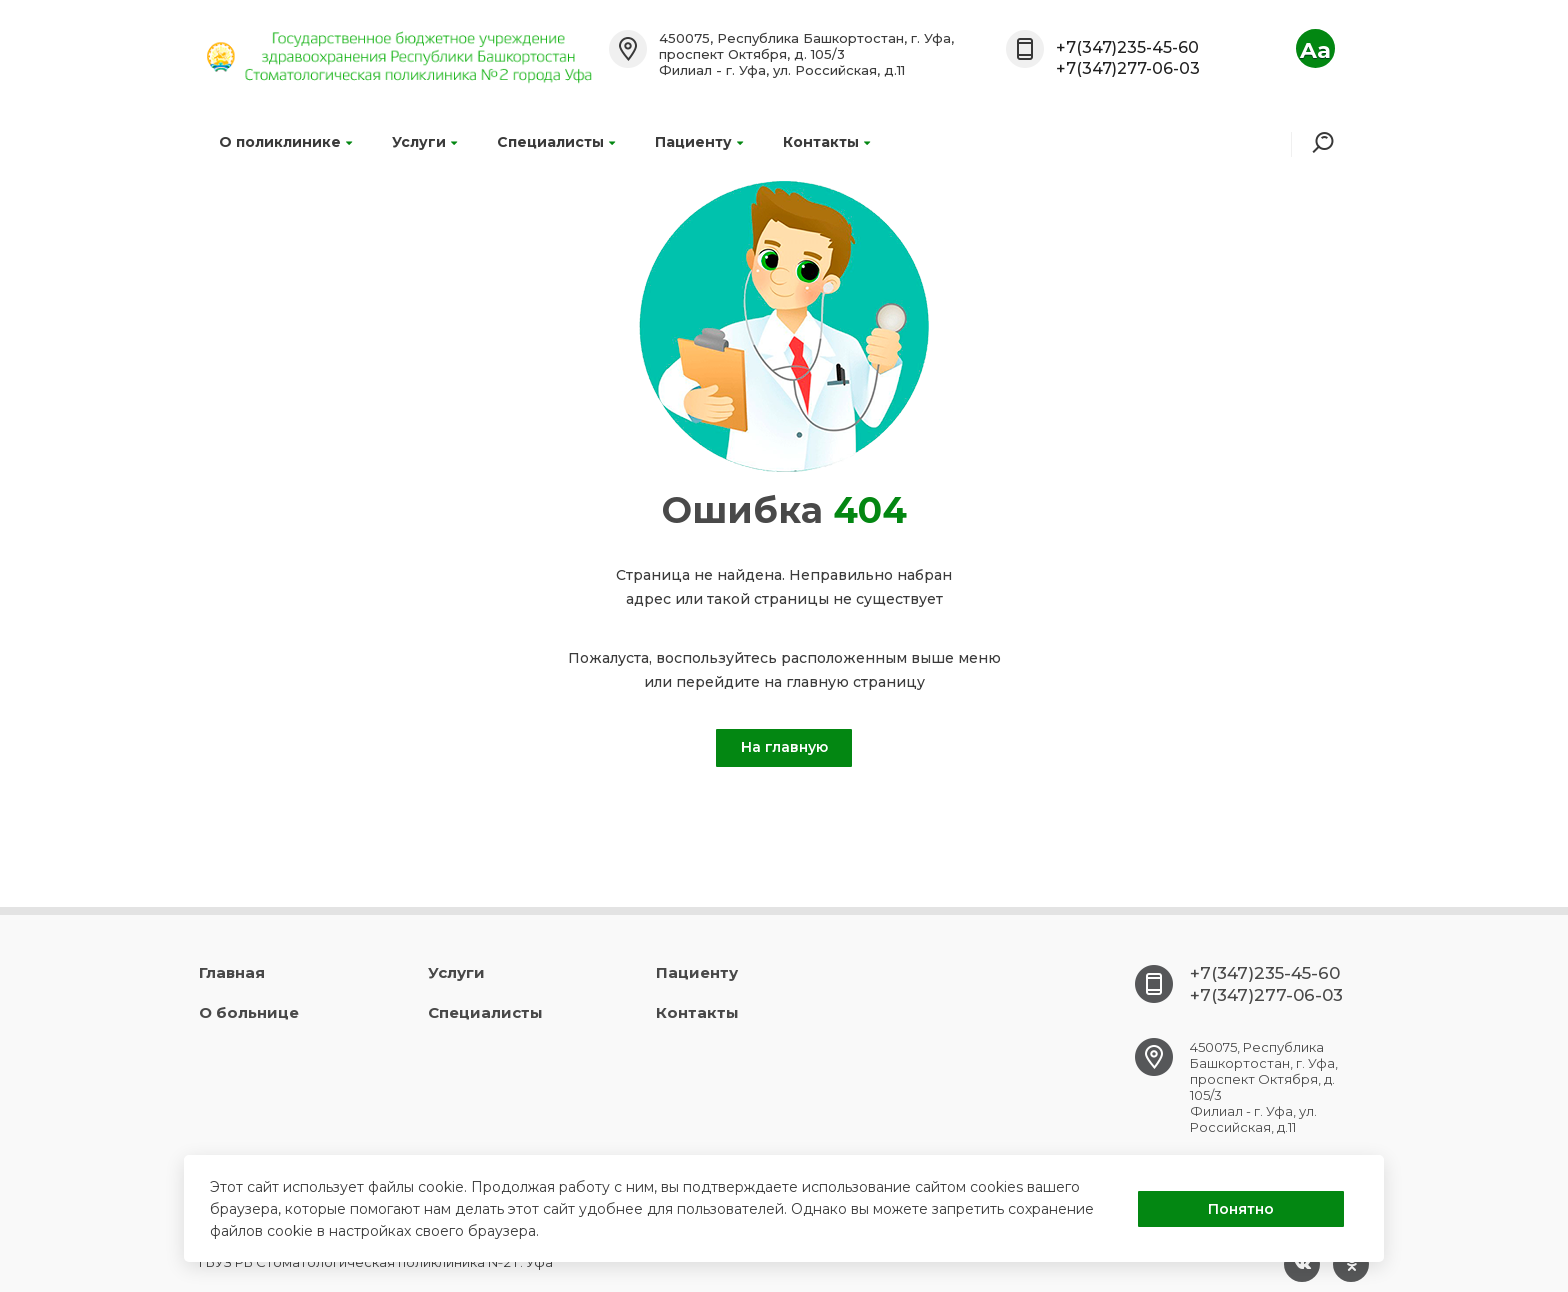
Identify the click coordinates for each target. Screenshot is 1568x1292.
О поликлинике (285, 142)
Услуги (424, 142)
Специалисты (556, 142)
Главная (232, 972)
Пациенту (699, 142)
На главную (784, 747)
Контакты (826, 142)
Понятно (1241, 1209)
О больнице (249, 1012)
